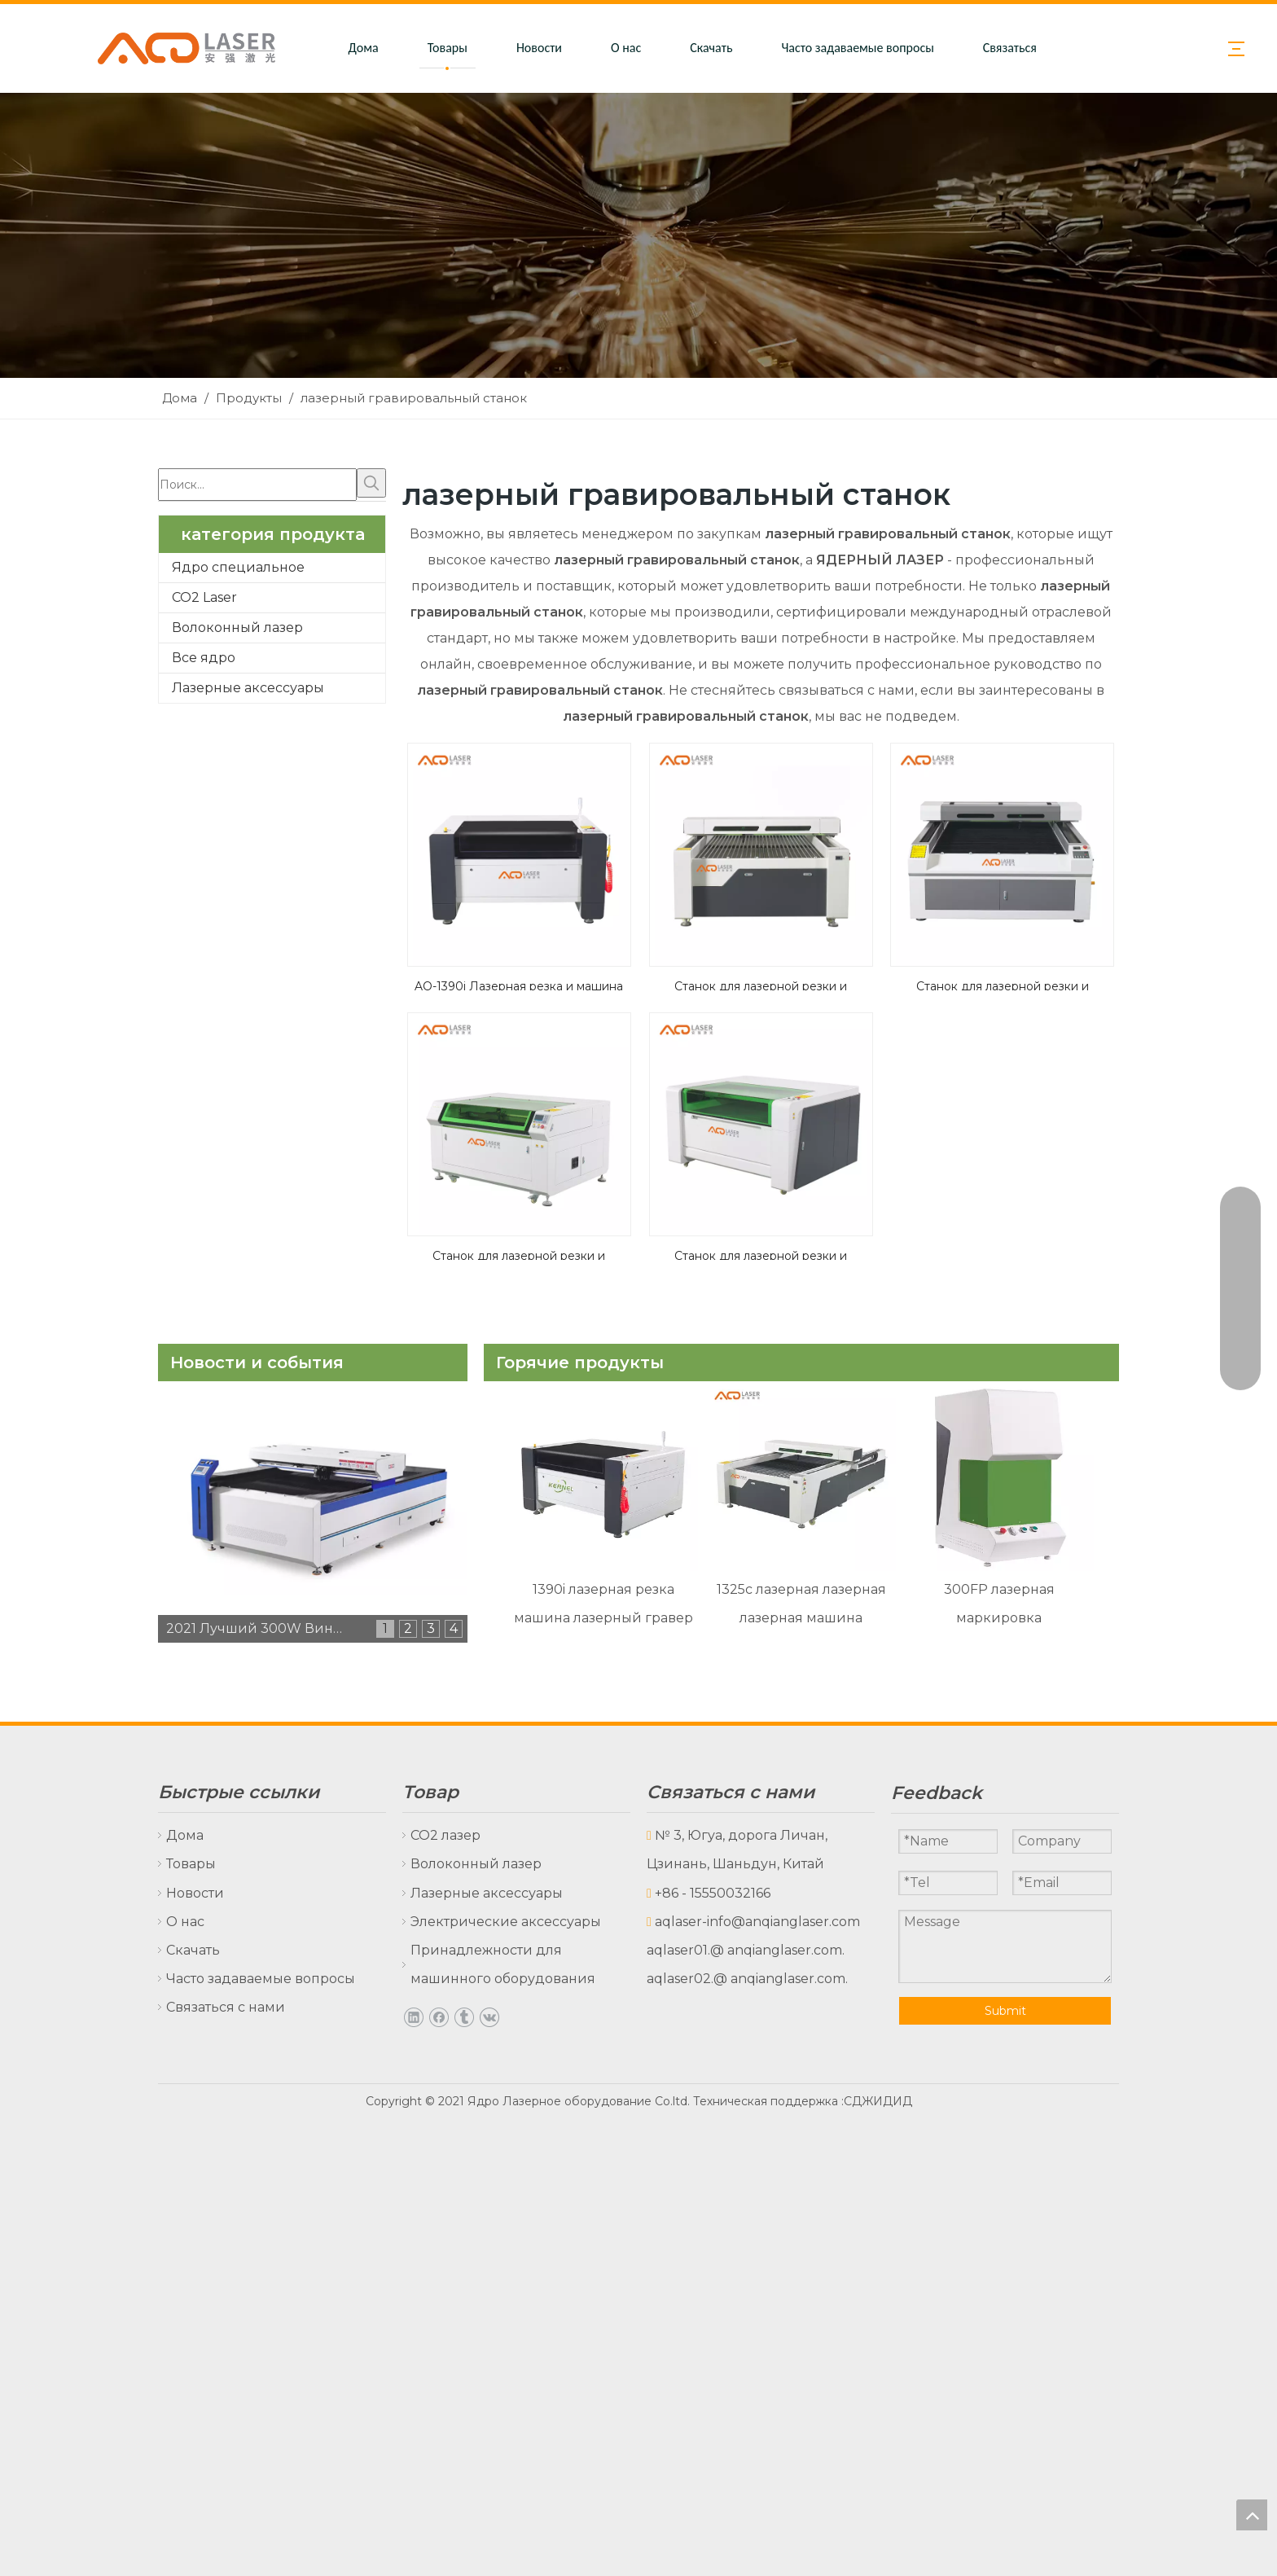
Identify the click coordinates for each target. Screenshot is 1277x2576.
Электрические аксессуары (505, 1921)
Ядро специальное (238, 567)
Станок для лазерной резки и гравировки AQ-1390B (518, 1254)
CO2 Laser (204, 597)
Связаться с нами (1030, 47)
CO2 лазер (445, 1835)
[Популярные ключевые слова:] (371, 483)
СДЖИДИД (878, 2101)
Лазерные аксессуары (248, 688)
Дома (364, 47)
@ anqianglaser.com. (777, 1950)
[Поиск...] (257, 484)
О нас (626, 47)
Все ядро (203, 657)
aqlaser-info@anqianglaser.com (757, 1921)
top (1251, 2514)
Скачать (711, 47)
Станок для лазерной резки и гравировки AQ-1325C (760, 984)
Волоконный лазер (237, 627)
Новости (539, 47)
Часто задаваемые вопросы (857, 47)
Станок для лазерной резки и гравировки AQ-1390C (760, 1254)
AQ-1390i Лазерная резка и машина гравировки (519, 984)
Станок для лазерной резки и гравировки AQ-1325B (1002, 984)
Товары (447, 47)
